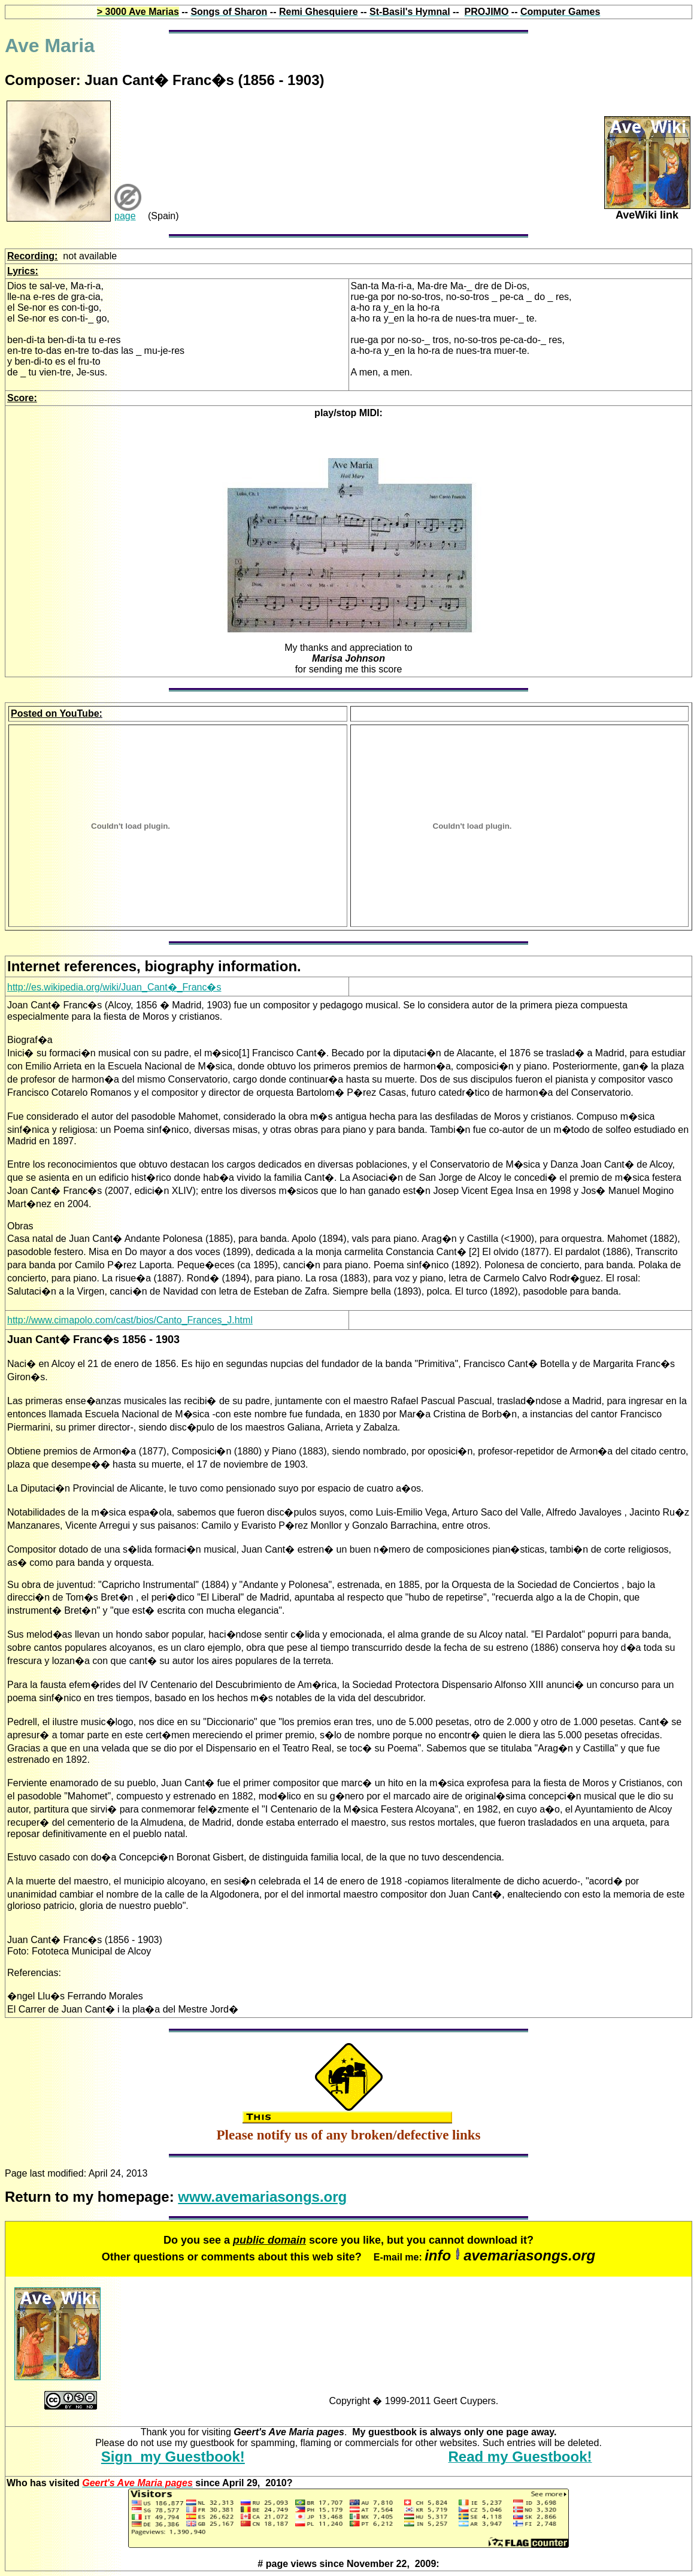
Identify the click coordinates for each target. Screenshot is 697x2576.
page (125, 216)
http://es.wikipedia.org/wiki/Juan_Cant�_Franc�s (114, 987)
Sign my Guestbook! (173, 2456)
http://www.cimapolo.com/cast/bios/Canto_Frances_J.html (130, 1320)
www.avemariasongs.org (262, 2197)
